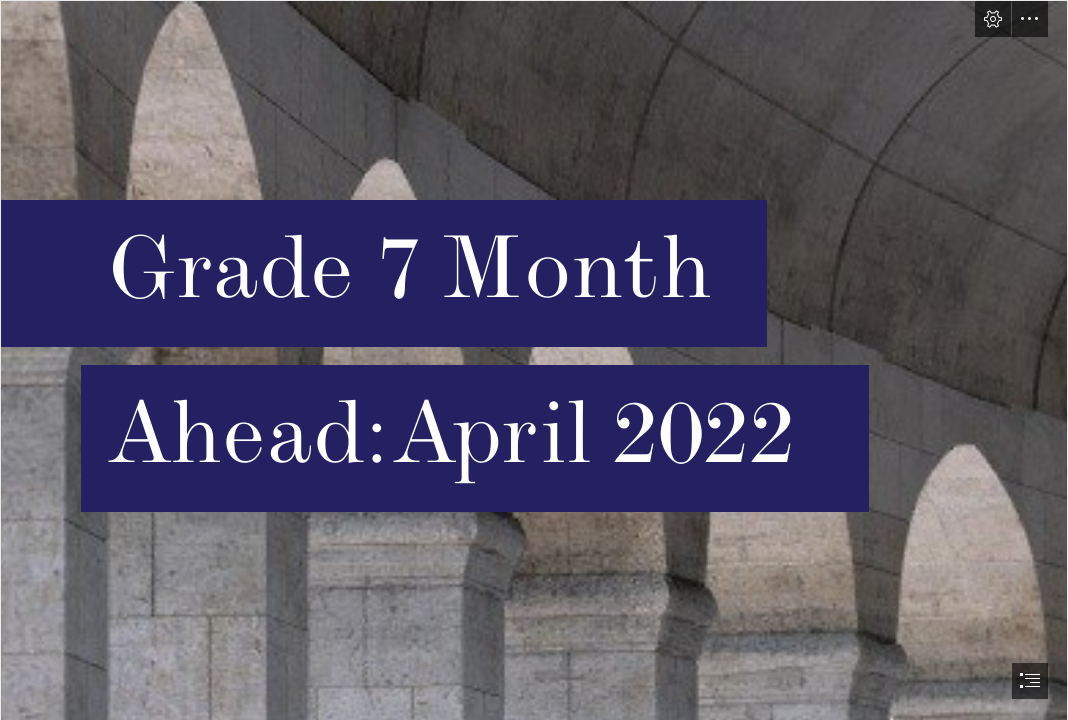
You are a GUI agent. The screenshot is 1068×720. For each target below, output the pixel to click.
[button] (993, 19)
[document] (534, 360)
